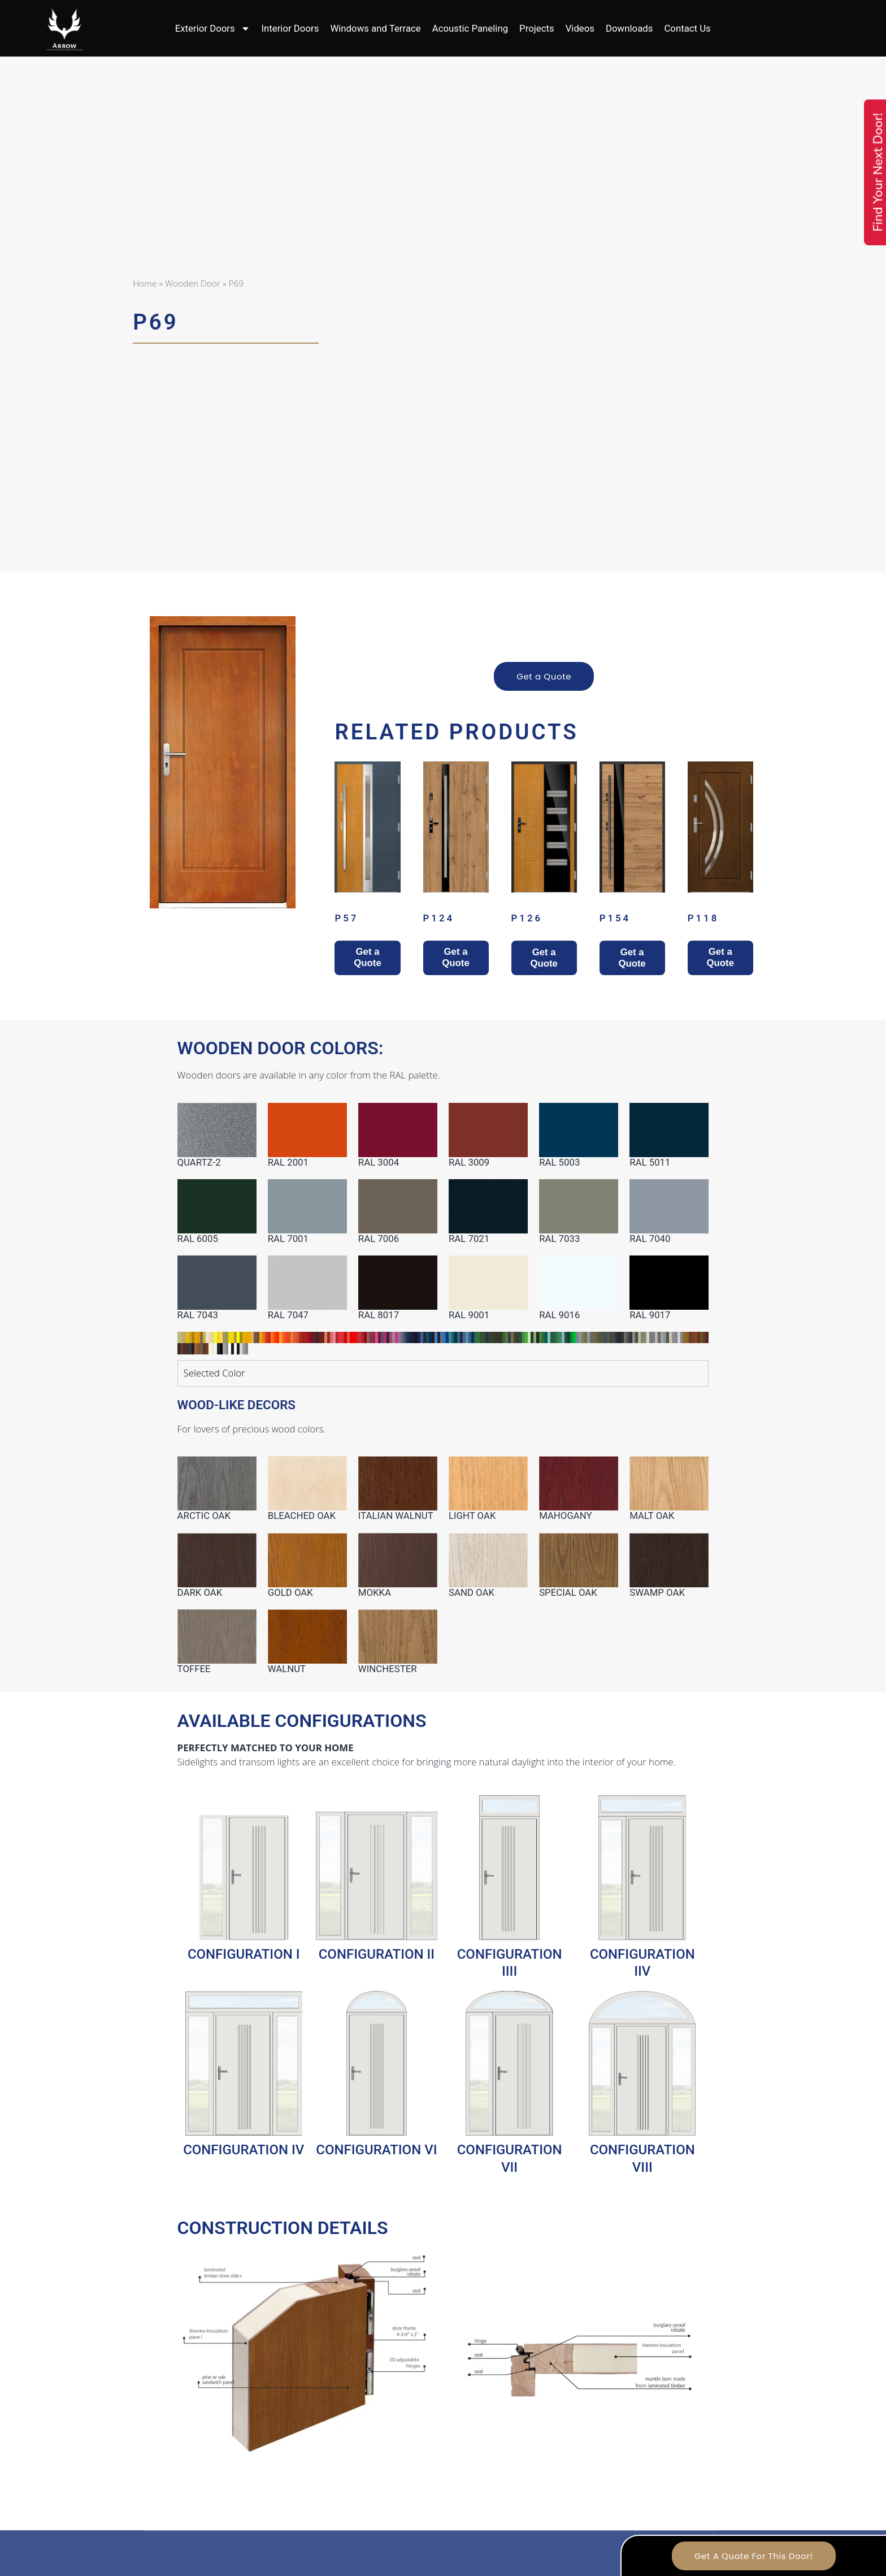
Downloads (629, 28)
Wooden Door (192, 283)
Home (145, 283)
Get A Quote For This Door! (753, 2556)
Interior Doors (290, 28)
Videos (580, 28)
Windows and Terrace (375, 28)
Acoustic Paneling (470, 28)
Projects (536, 28)
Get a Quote (543, 676)
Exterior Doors (212, 28)
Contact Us (687, 28)
